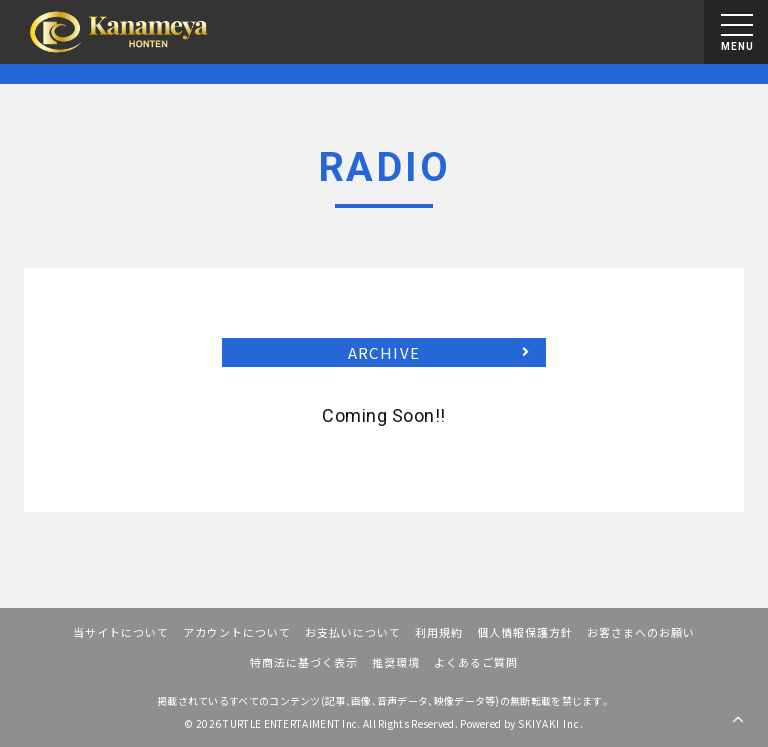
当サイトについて (121, 632)
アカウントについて (237, 632)
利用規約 (439, 632)
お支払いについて (353, 632)
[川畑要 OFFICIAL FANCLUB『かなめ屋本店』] (119, 32)
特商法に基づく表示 (304, 662)
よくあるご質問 (476, 662)
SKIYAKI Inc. (551, 723)
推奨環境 (396, 662)
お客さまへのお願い (641, 632)
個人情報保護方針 (525, 632)
